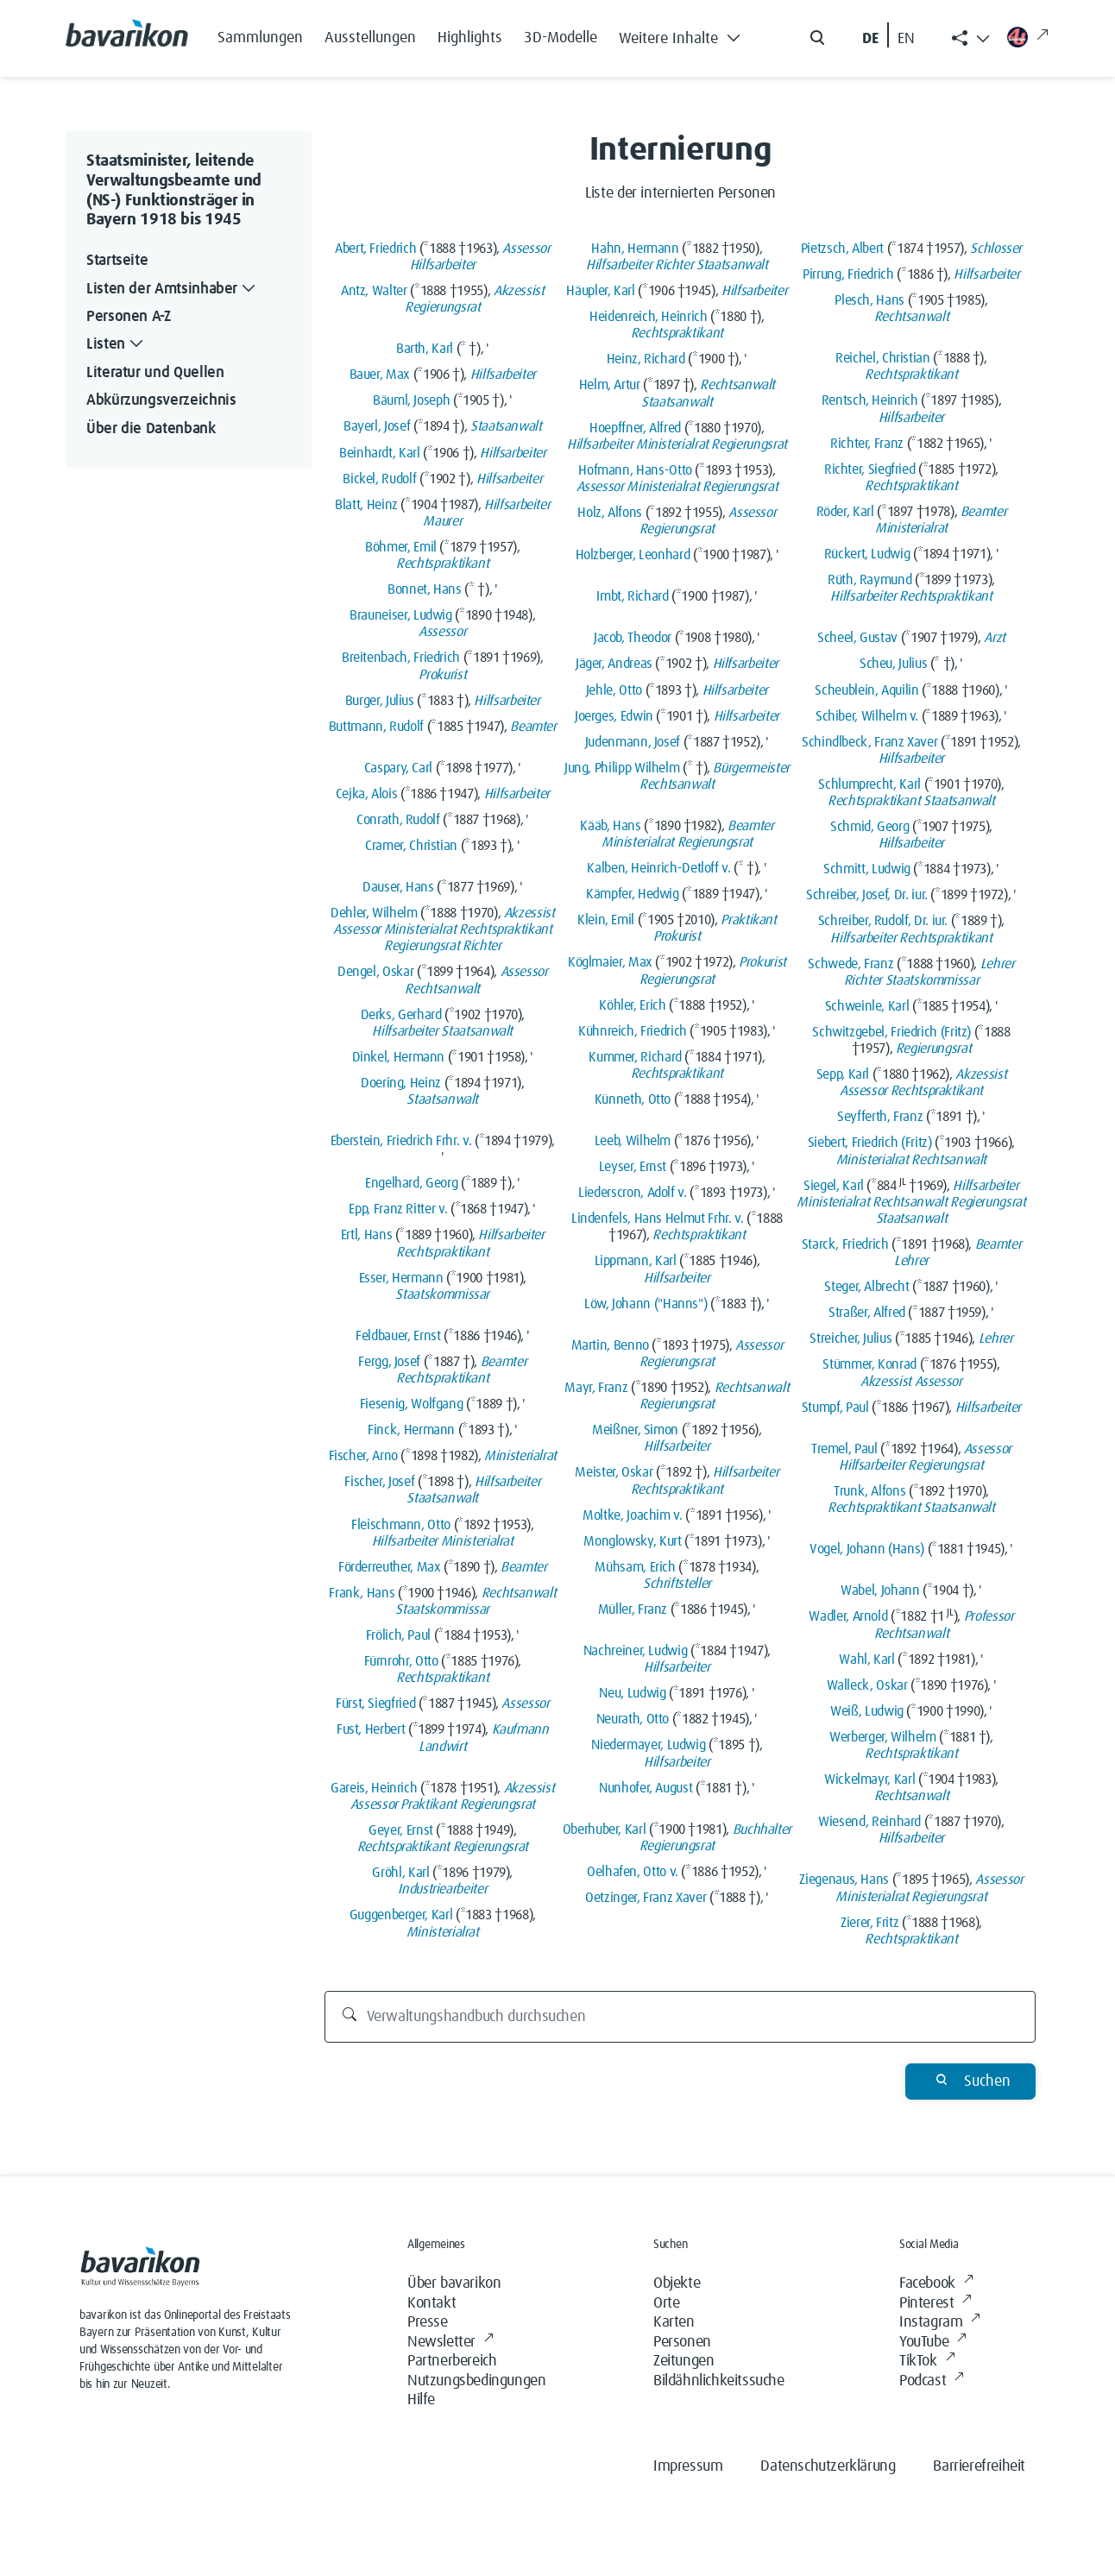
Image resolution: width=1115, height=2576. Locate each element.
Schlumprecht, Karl (869, 784)
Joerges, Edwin (614, 716)
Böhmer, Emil (401, 547)
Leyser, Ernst (632, 1167)
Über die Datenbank (151, 429)
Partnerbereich (451, 2361)
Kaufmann (520, 1729)
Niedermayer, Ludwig (648, 1745)
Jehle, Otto (614, 690)
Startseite (117, 260)
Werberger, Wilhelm (882, 1737)
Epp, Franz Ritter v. (398, 1209)
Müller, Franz (632, 1609)
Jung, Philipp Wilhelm (621, 768)
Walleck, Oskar (867, 1685)
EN (906, 39)
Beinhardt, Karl (379, 453)
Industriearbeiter (442, 1889)
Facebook (936, 2284)
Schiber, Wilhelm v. (867, 716)
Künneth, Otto (633, 1099)
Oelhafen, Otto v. (632, 1872)
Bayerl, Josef (376, 426)
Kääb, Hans (610, 826)
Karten (674, 2322)
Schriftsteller (677, 1583)
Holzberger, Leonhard (633, 555)
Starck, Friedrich (845, 1244)
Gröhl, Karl (400, 1873)
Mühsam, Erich (635, 1567)
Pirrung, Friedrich (848, 274)
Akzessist (519, 291)
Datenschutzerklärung (827, 2466)
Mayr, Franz (595, 1388)
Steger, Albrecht (866, 1287)
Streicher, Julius (850, 1338)
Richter (482, 946)
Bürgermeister (751, 768)
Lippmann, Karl (636, 1261)
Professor (989, 1616)
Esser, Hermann (401, 1278)
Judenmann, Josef (632, 742)
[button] (684, 34)
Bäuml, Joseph (411, 400)
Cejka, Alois (367, 794)
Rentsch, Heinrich (870, 400)
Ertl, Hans (366, 1235)
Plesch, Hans (869, 300)
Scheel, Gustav (857, 638)
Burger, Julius (379, 701)
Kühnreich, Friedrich (632, 1031)
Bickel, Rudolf (379, 479)
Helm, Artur (609, 385)
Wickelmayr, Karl (869, 1779)
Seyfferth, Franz (880, 1117)
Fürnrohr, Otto (401, 1661)
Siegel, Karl (833, 1186)
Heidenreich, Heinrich (648, 317)
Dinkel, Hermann (398, 1057)
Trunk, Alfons (869, 1491)
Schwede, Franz (850, 964)
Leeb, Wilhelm (633, 1141)
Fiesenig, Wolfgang (411, 1404)
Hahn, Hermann (634, 248)
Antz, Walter (374, 291)
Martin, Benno (610, 1345)
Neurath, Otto (632, 1719)
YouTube (933, 2342)
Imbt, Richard (632, 596)
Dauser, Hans (398, 887)
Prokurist (442, 675)
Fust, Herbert (371, 1729)
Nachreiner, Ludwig (635, 1651)
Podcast (931, 2381)
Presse (427, 2322)
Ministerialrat (420, 929)
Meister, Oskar (613, 1472)
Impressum (687, 2466)
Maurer (442, 521)
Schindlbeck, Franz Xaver (869, 742)
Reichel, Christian (882, 358)
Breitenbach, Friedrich (401, 657)
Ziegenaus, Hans (844, 1879)
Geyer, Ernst (401, 1830)
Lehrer (997, 964)
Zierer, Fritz (869, 1923)
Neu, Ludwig (632, 1693)
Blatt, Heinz (366, 505)
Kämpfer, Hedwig (632, 894)
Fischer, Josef (379, 1482)
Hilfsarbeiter (443, 265)
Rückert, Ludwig (867, 554)
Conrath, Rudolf (398, 820)
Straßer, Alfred (866, 1312)
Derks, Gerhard (401, 1015)
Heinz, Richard (646, 359)
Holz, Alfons (609, 513)
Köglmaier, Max (610, 962)
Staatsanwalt (506, 426)
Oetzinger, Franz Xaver (645, 1898)
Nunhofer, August (645, 1788)
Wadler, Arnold (848, 1616)
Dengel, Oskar (375, 972)
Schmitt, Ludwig (866, 869)
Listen (116, 345)
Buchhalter (762, 1829)
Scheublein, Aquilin (866, 690)
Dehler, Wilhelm (374, 913)
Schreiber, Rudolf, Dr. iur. (883, 921)
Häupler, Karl (600, 291)
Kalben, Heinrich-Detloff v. (658, 868)
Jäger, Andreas (614, 664)
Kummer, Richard (635, 1057)
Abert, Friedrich (375, 248)
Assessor (526, 248)
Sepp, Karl (842, 1074)
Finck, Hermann (411, 1430)
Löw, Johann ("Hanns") (645, 1304)
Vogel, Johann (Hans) (866, 1549)
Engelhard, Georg (411, 1183)
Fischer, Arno (363, 1456)
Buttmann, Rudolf (376, 727)
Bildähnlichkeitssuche (718, 2381)
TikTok (926, 2361)
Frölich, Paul (398, 1635)
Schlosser (996, 248)
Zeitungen (683, 2361)
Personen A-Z (128, 316)
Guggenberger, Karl (401, 1915)
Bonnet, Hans (424, 589)
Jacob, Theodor (632, 638)
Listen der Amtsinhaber (172, 289)
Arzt (994, 638)
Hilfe (421, 2400)
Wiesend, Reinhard (869, 1822)
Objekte (676, 2283)
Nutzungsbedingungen (476, 2381)
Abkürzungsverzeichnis (161, 400)
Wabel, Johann (880, 1590)
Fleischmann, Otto (400, 1525)
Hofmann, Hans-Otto (635, 470)
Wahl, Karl (866, 1659)
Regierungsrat (442, 307)
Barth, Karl (424, 349)
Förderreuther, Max (389, 1567)
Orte (666, 2303)
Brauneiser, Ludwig (401, 615)
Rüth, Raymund (869, 580)
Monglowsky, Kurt (632, 1541)
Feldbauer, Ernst (398, 1336)
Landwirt (442, 1747)
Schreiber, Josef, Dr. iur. (867, 895)
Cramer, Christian (411, 846)
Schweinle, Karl (867, 1006)
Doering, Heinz (401, 1083)
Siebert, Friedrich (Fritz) (870, 1142)
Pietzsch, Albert (842, 248)
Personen (682, 2342)
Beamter (533, 727)
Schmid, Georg (869, 827)
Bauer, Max (380, 374)
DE (870, 39)
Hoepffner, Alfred (635, 428)
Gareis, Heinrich (374, 1788)
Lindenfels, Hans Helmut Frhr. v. (657, 1218)
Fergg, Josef (389, 1362)
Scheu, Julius (893, 664)
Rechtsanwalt (442, 989)
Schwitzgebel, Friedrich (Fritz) (891, 1032)
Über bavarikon (454, 2283)
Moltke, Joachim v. (633, 1515)
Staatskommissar (442, 1294)
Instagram (939, 2323)
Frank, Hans (361, 1593)
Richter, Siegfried (870, 469)
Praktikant (428, 1804)
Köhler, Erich (632, 1005)
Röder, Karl (845, 512)
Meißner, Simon (635, 1430)
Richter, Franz (867, 443)
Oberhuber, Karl (604, 1829)
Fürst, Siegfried (375, 1703)
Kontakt (431, 2303)
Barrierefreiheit (979, 2466)
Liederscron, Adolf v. (632, 1193)
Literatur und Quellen (155, 373)
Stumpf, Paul (835, 1407)
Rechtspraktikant (442, 563)
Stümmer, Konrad (869, 1364)
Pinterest (935, 2304)
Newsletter (450, 2342)
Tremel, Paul (844, 1449)
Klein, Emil (605, 920)
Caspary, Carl (398, 768)
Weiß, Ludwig (867, 1711)
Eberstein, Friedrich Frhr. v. (401, 1141)
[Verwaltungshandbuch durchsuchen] (680, 2017)
